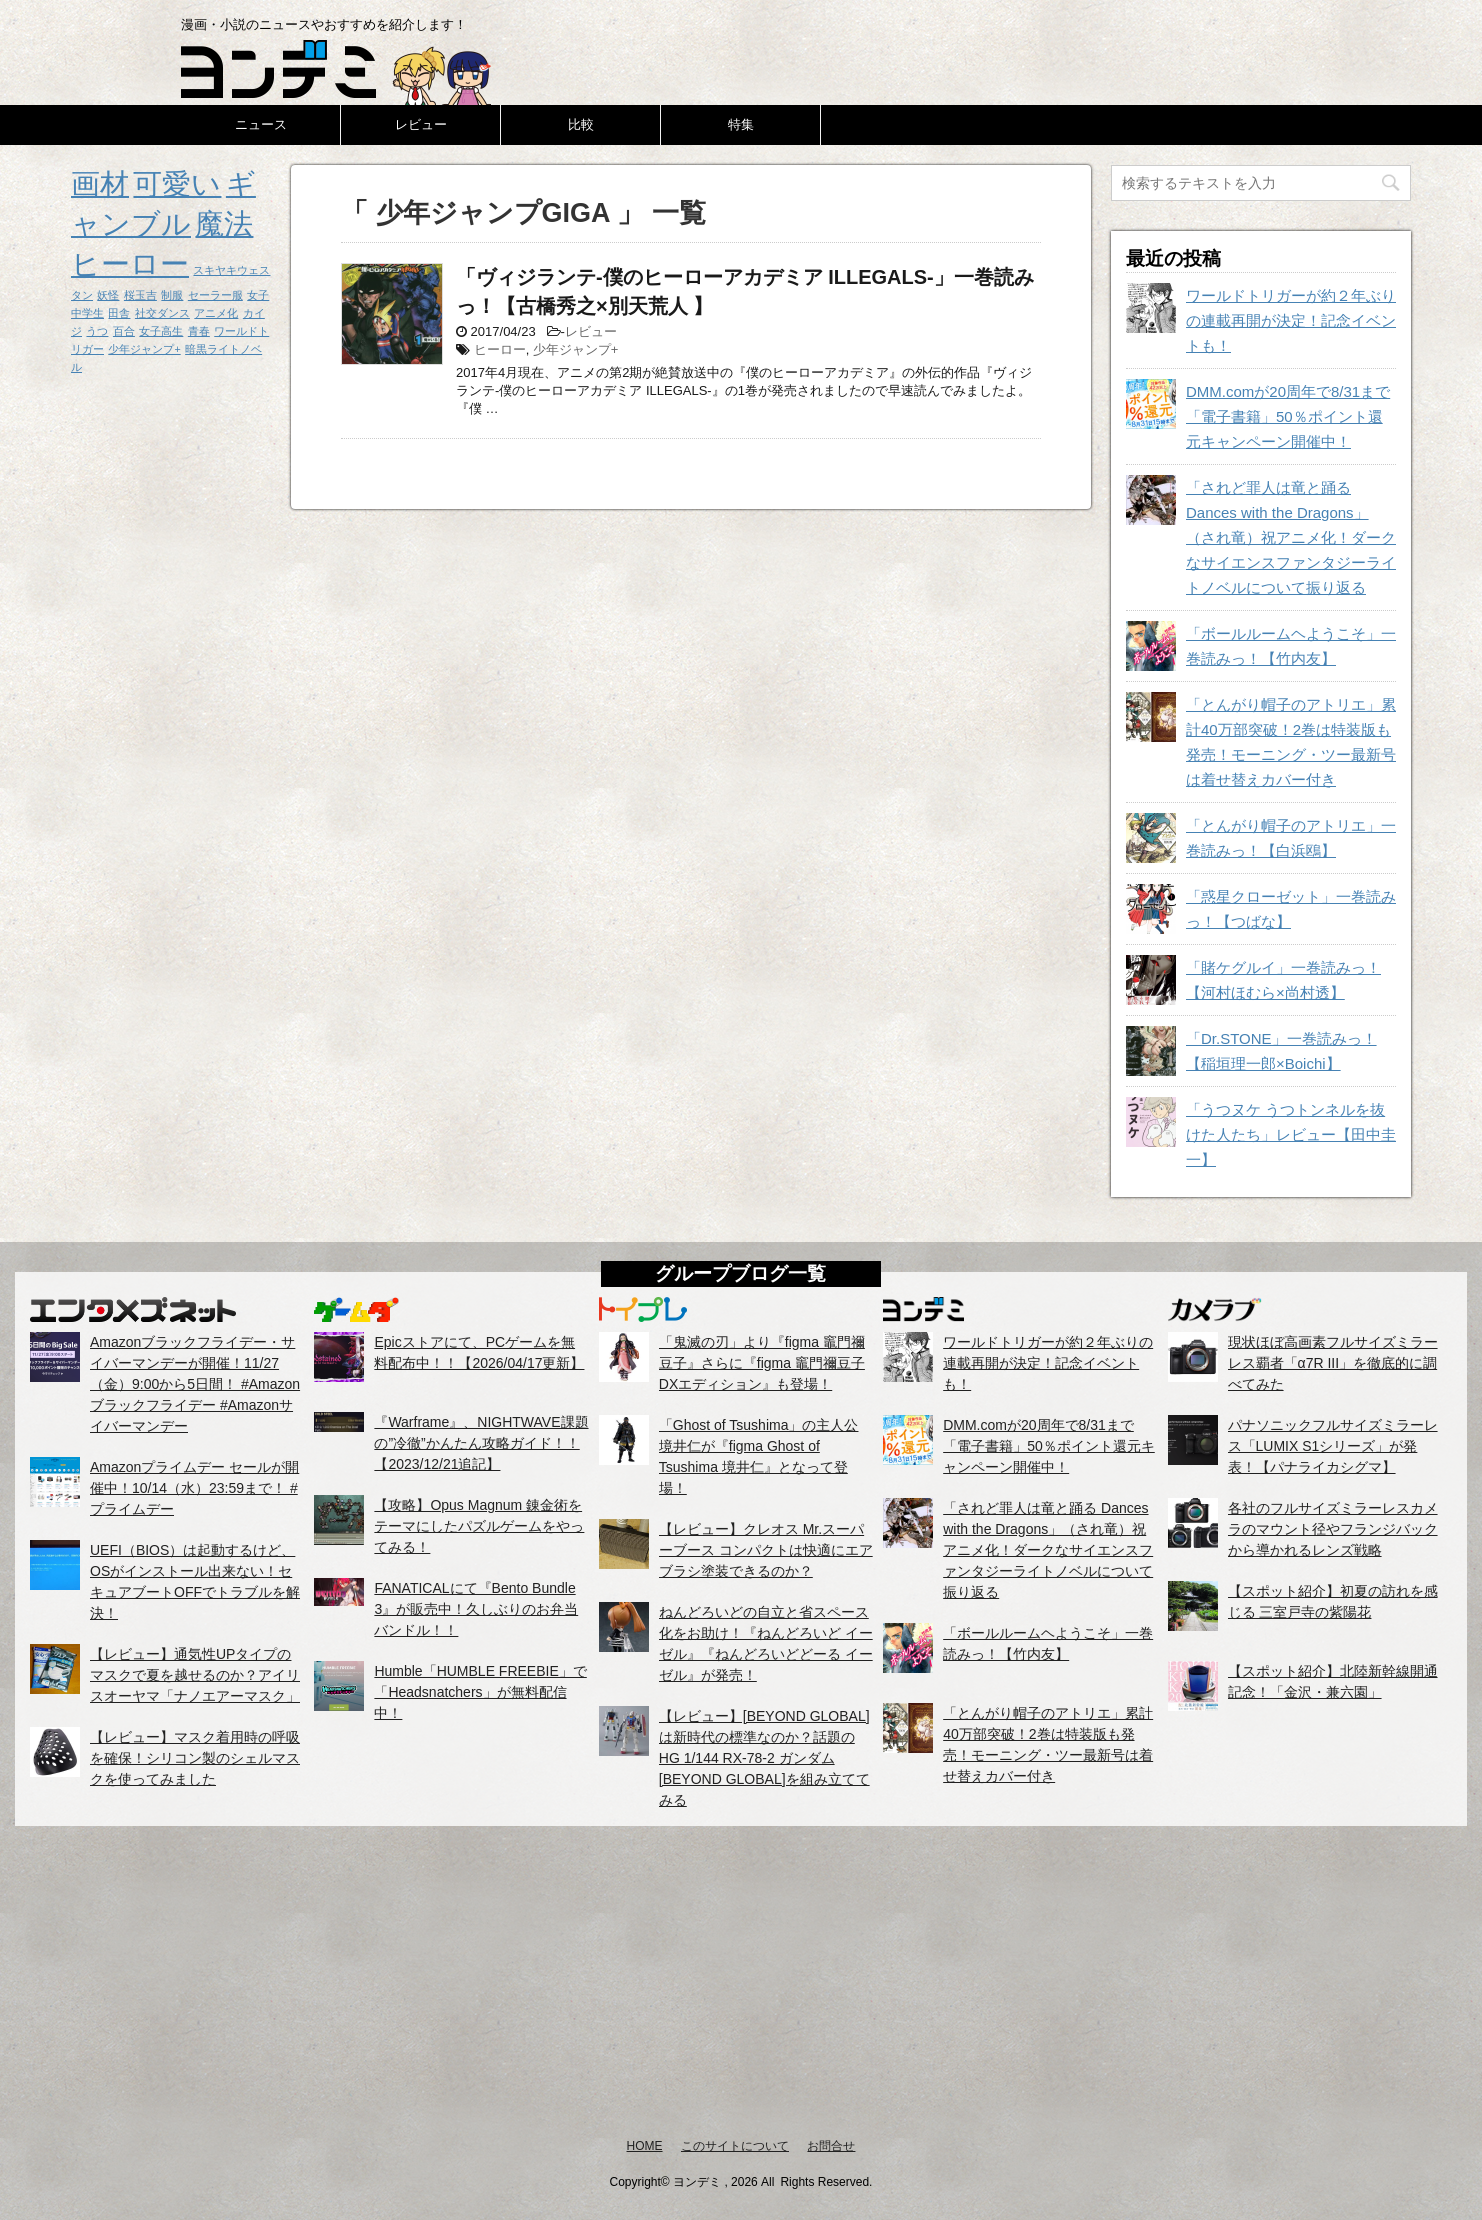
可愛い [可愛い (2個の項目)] (177, 183)
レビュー (421, 124)
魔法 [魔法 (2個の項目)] (224, 223)
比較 (581, 124)
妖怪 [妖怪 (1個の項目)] (108, 295)
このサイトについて (735, 2146)
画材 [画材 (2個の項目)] (100, 183)
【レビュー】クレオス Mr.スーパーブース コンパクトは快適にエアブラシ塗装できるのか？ (766, 1550)
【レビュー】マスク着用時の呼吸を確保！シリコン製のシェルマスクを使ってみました (195, 1758)
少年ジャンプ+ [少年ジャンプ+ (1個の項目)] (144, 349)
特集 (741, 124)
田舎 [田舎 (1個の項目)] (119, 313)
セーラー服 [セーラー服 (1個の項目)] (215, 295)
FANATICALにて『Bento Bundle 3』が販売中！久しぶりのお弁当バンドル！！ (476, 1609)
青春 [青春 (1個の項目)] (199, 331)
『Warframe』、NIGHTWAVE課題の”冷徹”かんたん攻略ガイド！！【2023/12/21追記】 (481, 1443)
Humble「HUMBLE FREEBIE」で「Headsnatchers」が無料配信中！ (480, 1692)
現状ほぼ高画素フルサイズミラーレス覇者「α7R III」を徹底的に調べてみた (1333, 1363)
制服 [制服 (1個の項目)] (172, 295)
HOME (645, 2146)
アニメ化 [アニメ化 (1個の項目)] (216, 313)
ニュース (261, 124)
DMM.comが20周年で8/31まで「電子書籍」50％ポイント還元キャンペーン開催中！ (1288, 416)
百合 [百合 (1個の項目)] (124, 331)
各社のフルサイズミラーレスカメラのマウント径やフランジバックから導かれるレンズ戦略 (1333, 1529)
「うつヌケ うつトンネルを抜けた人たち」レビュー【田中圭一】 (1291, 1134)
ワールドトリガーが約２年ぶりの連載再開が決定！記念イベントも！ (1291, 320)
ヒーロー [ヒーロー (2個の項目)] (130, 263)
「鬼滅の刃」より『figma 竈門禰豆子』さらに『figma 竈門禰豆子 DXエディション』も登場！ (762, 1363)
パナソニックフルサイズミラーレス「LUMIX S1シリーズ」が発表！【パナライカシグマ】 (1333, 1446)
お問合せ (831, 2146)
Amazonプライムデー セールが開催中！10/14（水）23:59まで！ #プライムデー (194, 1488)
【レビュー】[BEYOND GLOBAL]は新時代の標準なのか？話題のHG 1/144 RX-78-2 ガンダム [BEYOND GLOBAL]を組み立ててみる (764, 1758)
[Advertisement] (741, 1981)
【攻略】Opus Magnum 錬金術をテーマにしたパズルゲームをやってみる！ (479, 1526)
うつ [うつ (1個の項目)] (97, 331)
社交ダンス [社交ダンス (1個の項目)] (162, 313)
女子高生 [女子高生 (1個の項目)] (161, 331)
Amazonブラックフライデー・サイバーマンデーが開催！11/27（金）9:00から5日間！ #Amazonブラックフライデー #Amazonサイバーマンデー (195, 1384)
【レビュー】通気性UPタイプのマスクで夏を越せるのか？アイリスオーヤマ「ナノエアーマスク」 (195, 1675)
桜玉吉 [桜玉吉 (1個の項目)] (140, 295)
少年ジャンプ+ (576, 349)
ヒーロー (500, 349)
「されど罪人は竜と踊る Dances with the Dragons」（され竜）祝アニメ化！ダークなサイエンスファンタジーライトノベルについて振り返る (1291, 537)
